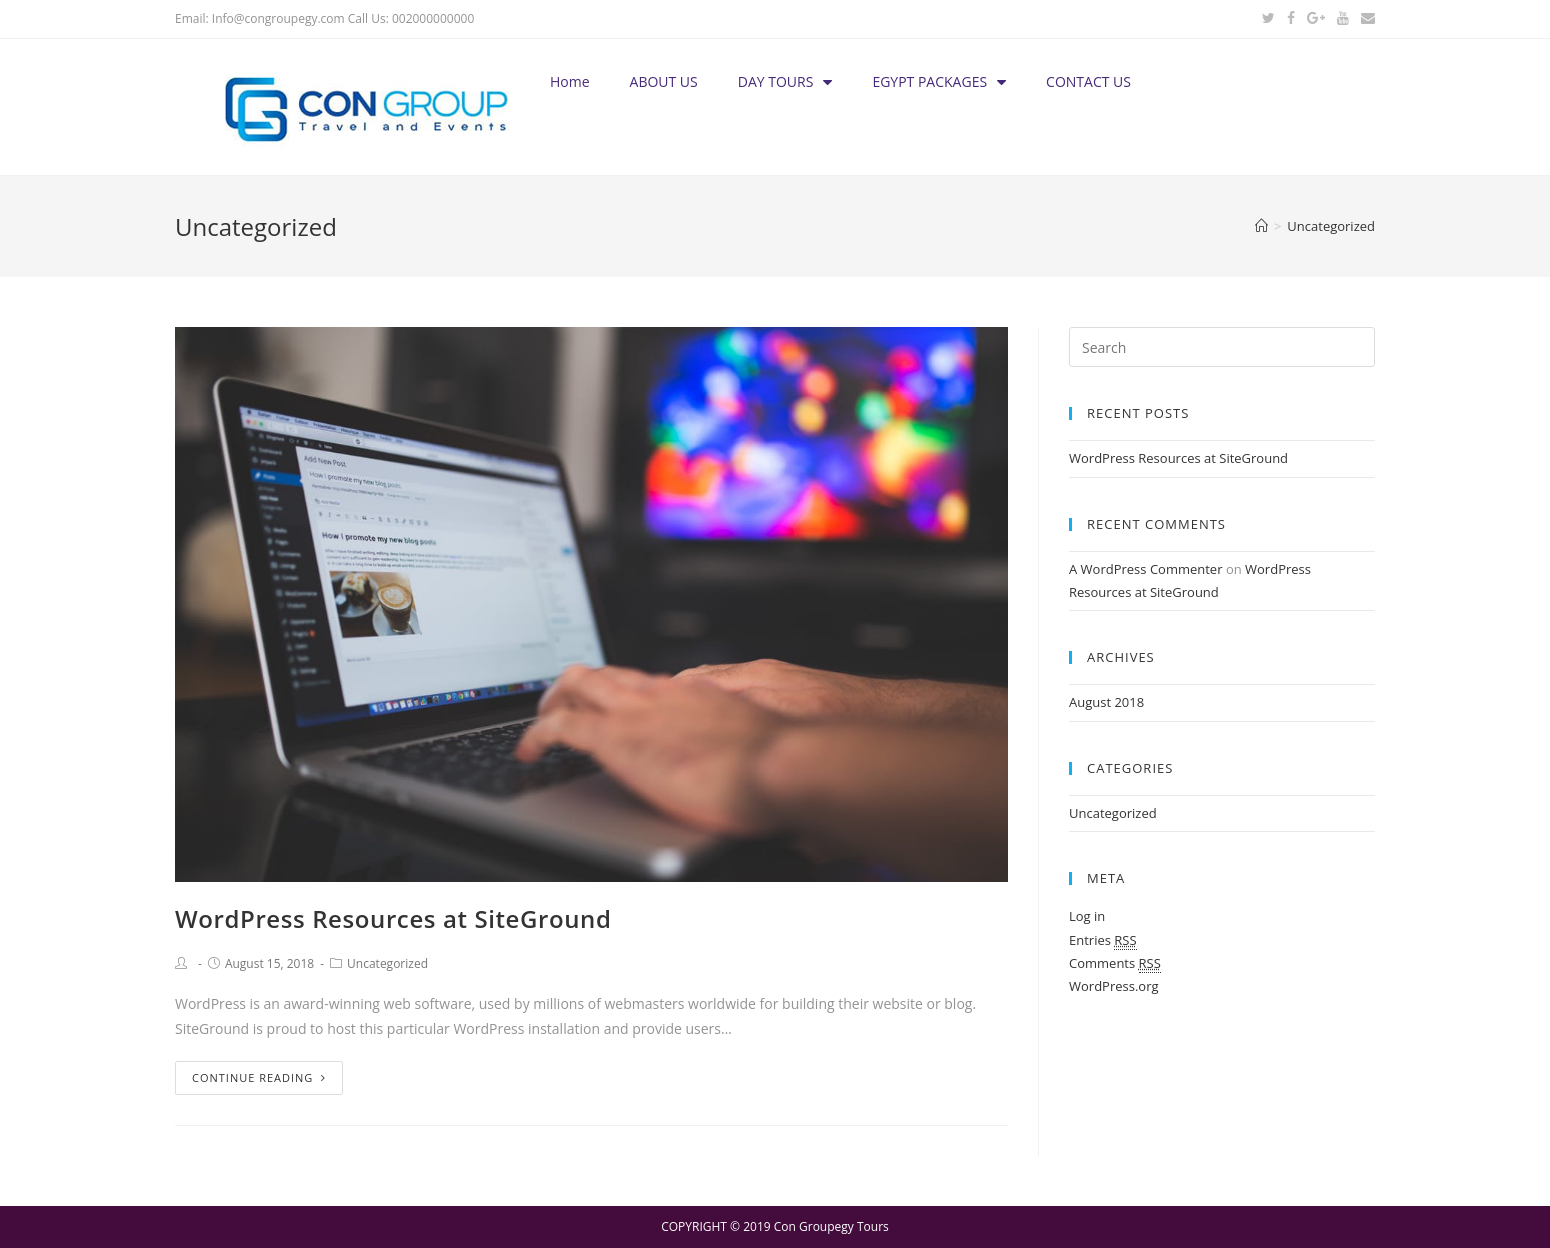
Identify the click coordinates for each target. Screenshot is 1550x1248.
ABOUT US (664, 81)
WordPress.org (1114, 986)
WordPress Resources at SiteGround (393, 918)
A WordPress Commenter (1146, 569)
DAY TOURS (785, 82)
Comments (1115, 963)
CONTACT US (1088, 81)
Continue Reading (259, 1077)
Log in (1087, 916)
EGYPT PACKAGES (939, 82)
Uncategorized (387, 963)
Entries (1103, 940)
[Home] (1261, 226)
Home (570, 81)
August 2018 (1106, 702)
